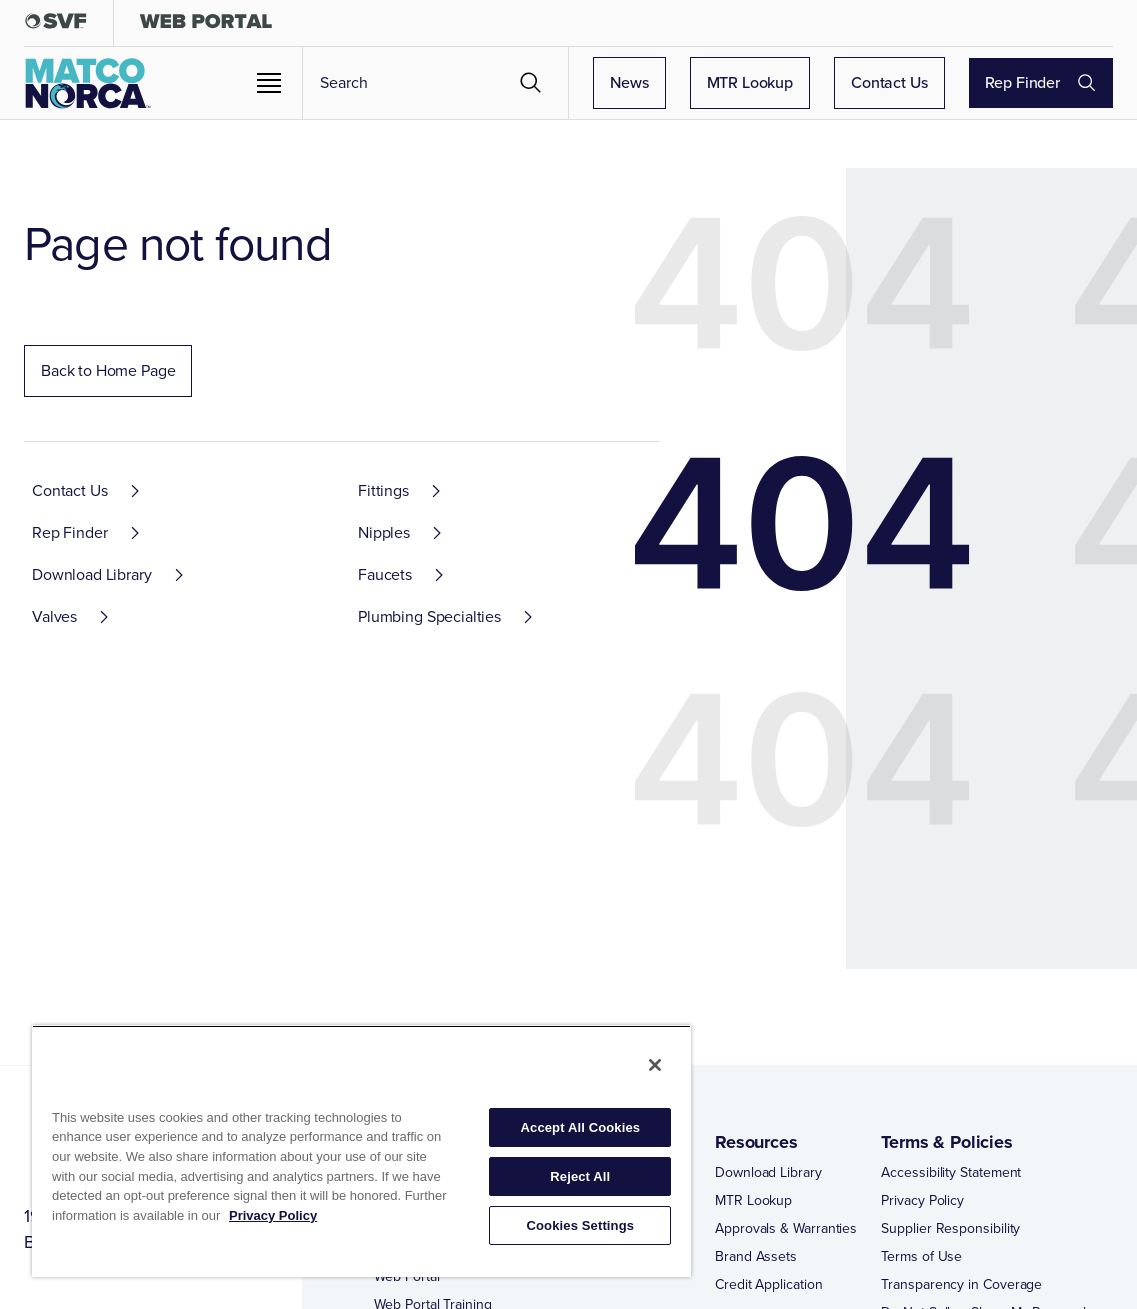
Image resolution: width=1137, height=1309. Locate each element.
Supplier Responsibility (950, 1229)
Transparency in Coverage (961, 1285)
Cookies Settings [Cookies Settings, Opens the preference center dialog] (581, 1225)
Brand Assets (756, 1257)
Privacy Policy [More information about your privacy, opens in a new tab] (273, 1215)
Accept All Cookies (581, 1127)
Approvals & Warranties (786, 1229)
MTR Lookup (787, 82)
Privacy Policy (922, 1201)
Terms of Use (921, 1257)
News (666, 82)
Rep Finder (1060, 82)
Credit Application (769, 1285)
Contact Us (926, 82)
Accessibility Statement (951, 1173)
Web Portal (406, 1277)
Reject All (580, 1176)
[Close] (655, 1065)
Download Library (768, 1173)
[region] (361, 1151)
